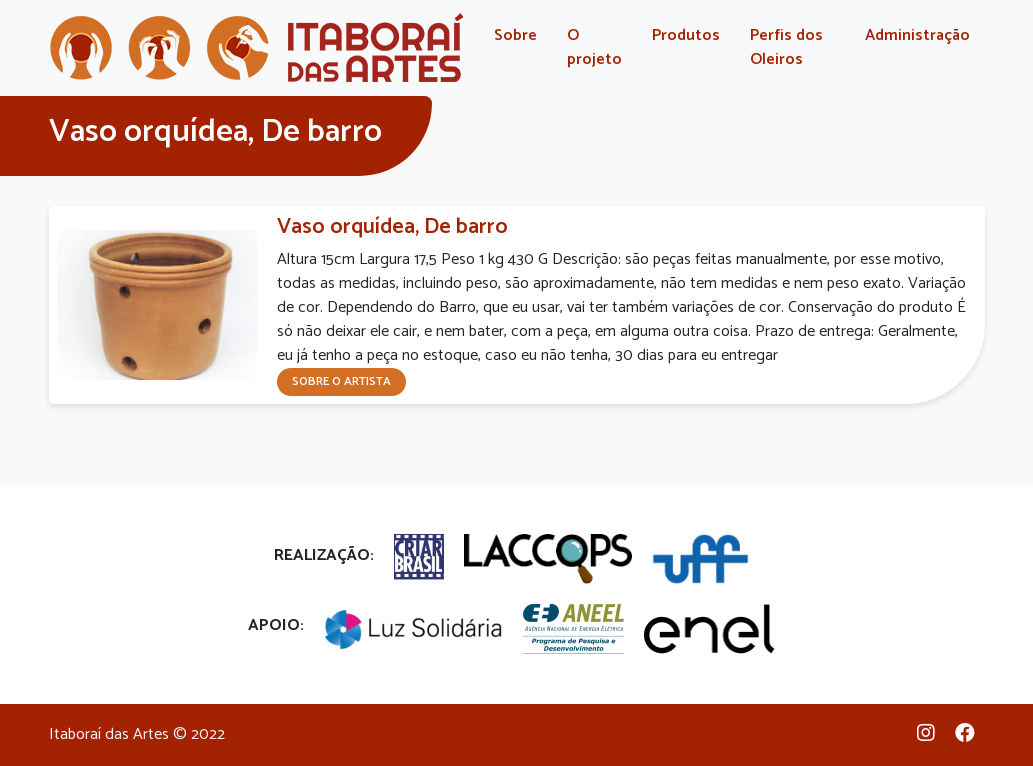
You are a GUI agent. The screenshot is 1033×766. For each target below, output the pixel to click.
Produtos (686, 35)
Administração (917, 35)
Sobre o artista (341, 381)
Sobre (515, 35)
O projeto (594, 47)
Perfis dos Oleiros (786, 47)
